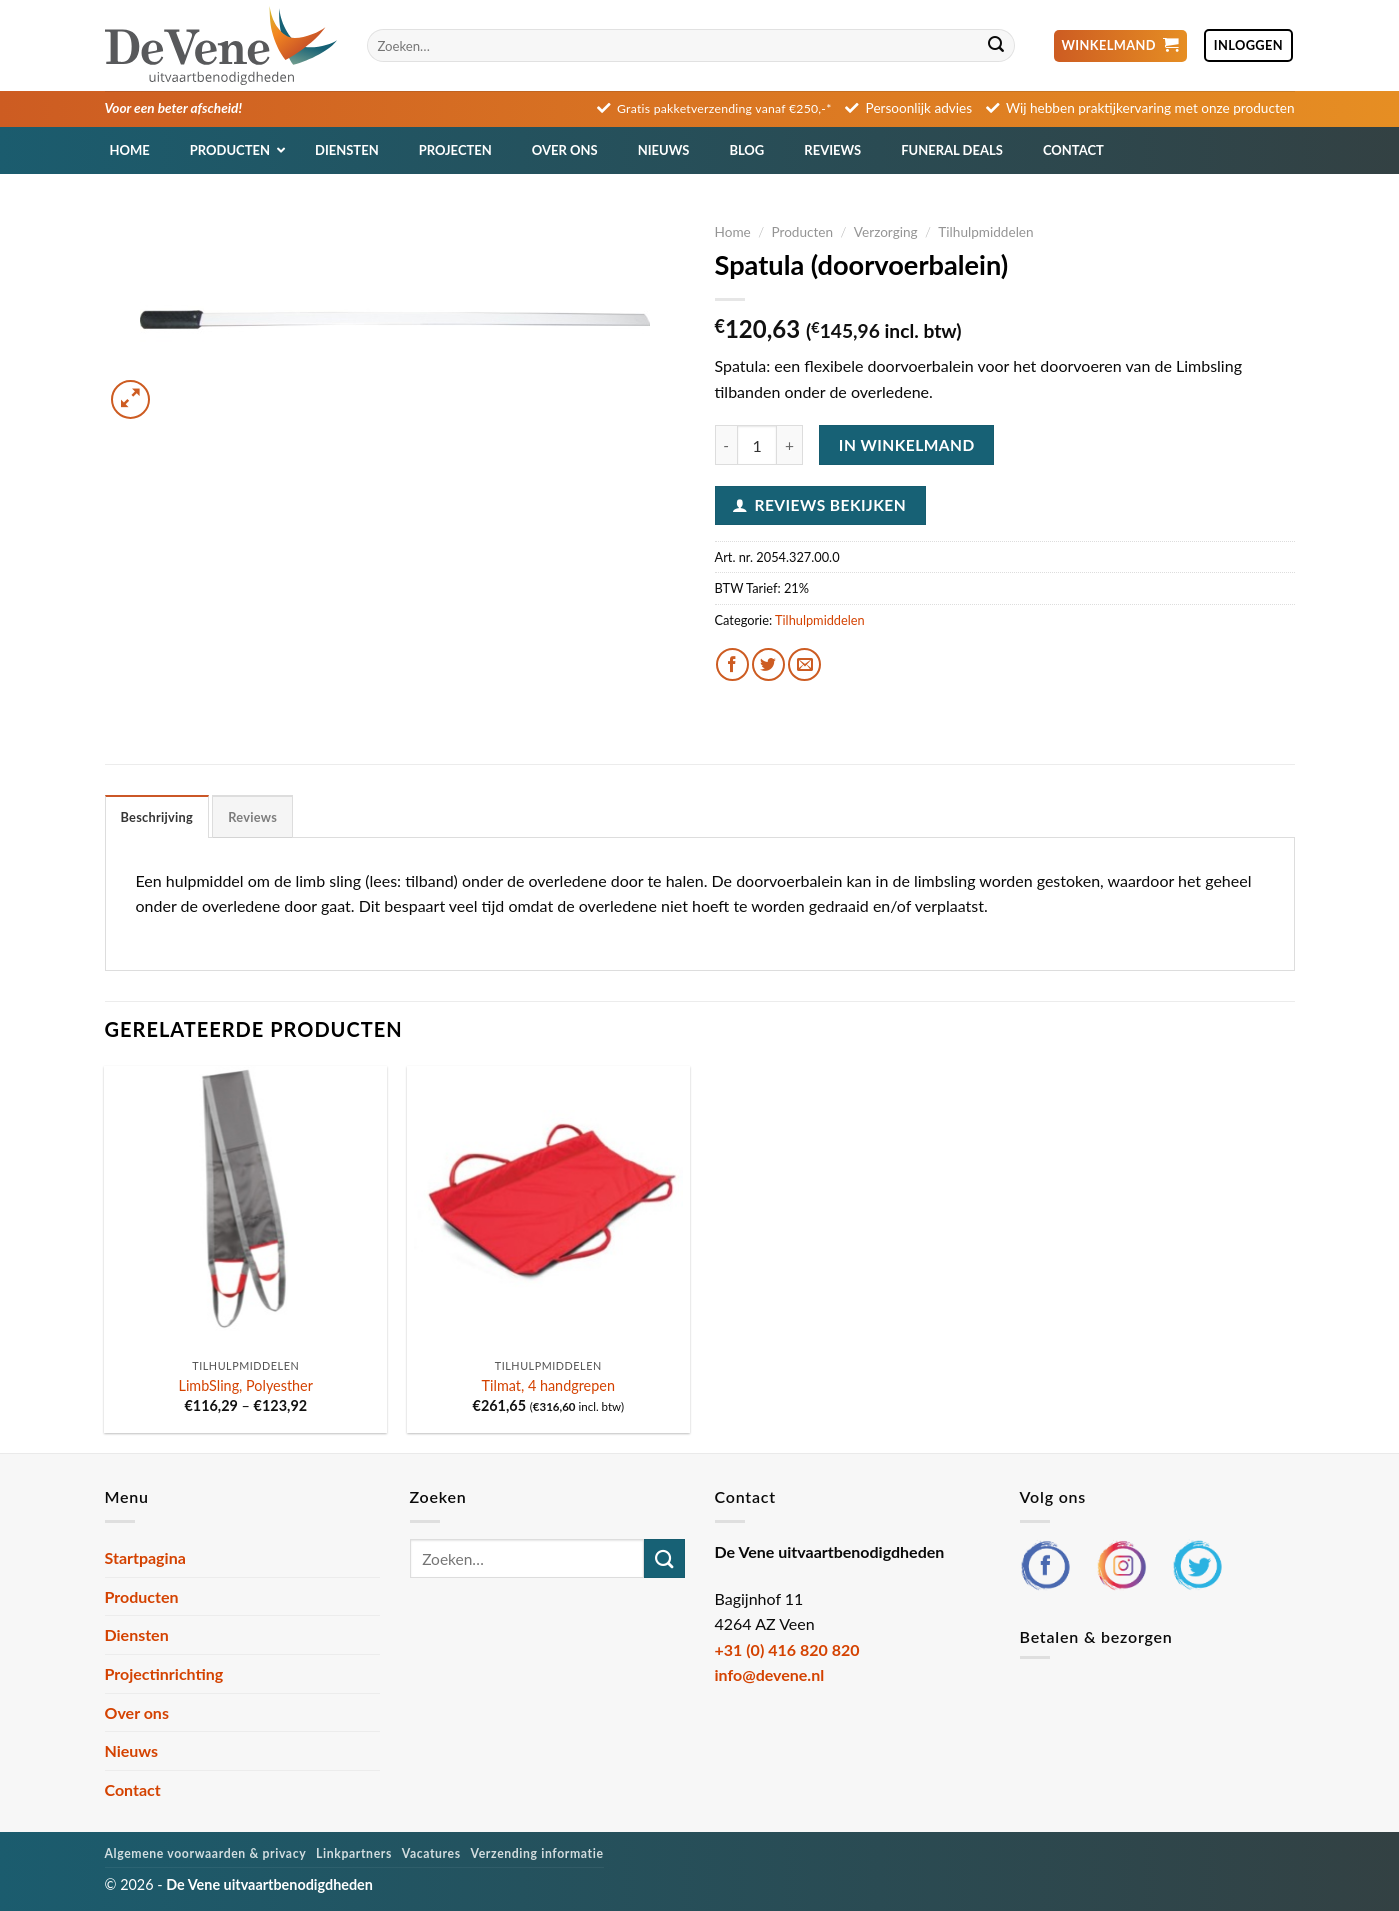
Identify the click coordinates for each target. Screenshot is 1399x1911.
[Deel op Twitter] (768, 664)
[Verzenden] (997, 46)
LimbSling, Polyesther (246, 1385)
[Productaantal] (757, 445)
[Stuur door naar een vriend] (804, 664)
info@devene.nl (770, 1674)
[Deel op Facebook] (732, 664)
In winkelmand (907, 445)
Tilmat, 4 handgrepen (548, 1385)
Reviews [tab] (252, 817)
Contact (133, 1789)
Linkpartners (354, 1853)
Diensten (137, 1634)
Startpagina (145, 1557)
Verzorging (886, 232)
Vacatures (431, 1853)
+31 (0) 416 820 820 (787, 1649)
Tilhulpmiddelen (985, 232)
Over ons (137, 1712)
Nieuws (132, 1750)
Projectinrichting (164, 1673)
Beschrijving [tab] (157, 817)
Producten (802, 232)
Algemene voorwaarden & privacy (206, 1853)
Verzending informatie (537, 1853)
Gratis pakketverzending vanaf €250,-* (724, 108)
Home (733, 232)
